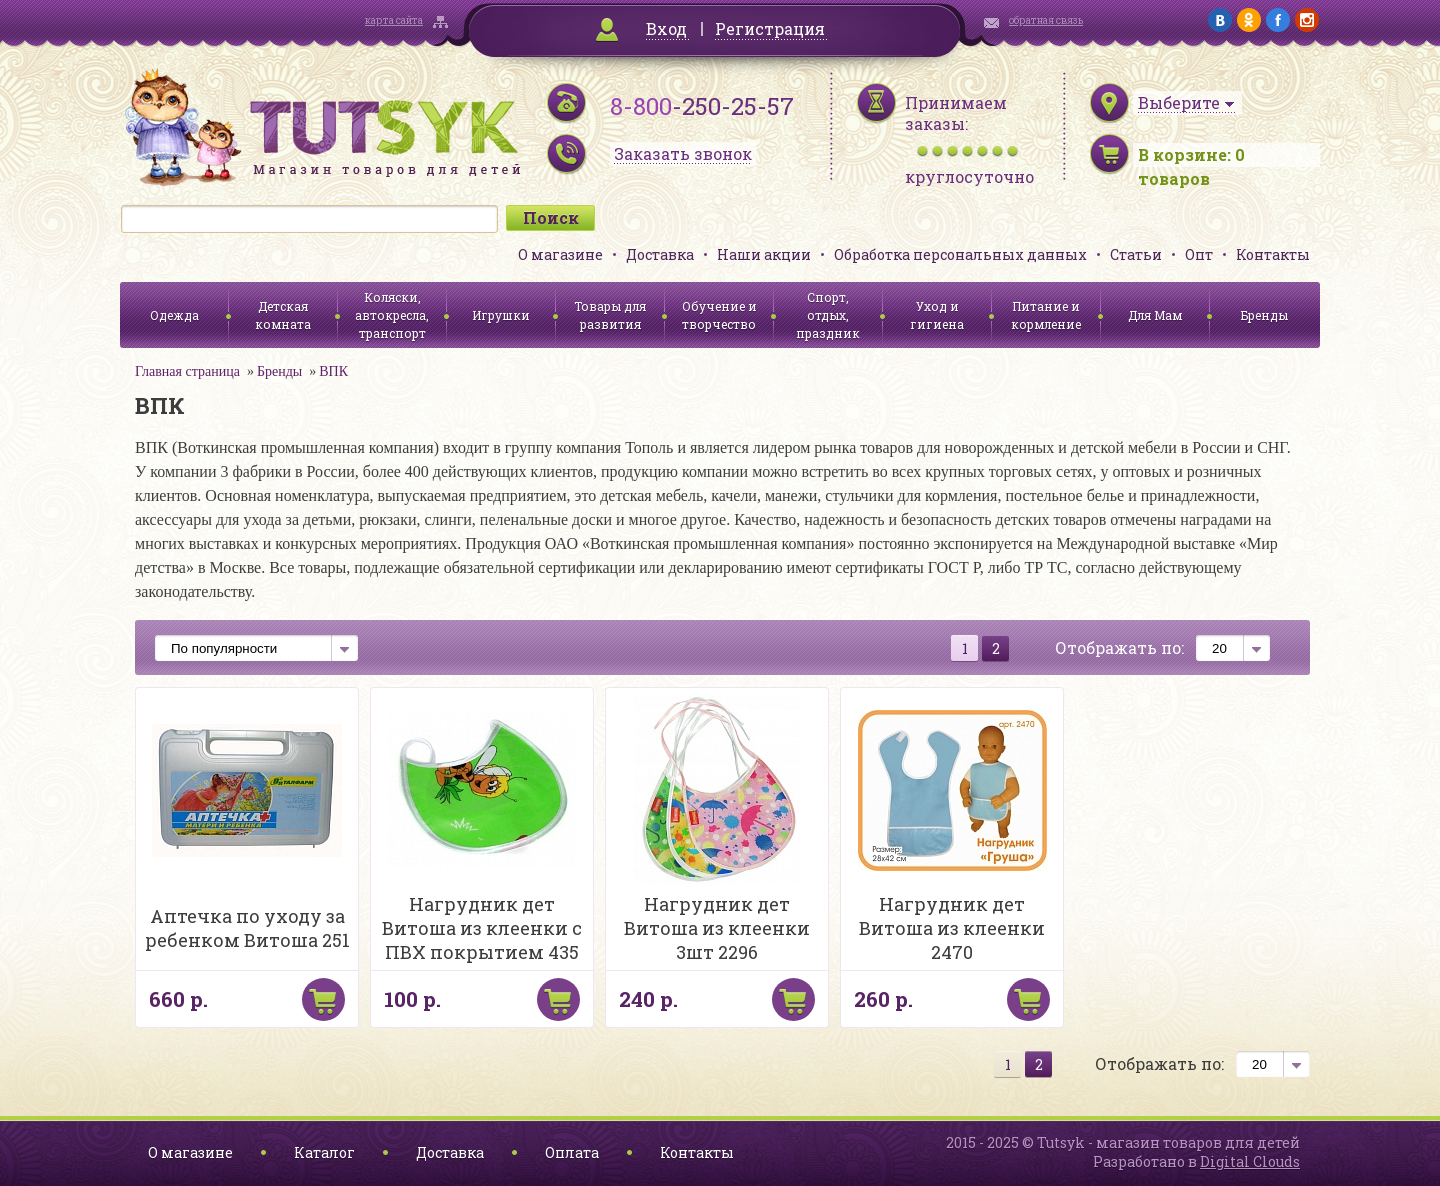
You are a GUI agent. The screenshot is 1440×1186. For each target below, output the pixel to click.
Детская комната (283, 315)
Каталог (324, 1152)
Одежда (174, 315)
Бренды (1264, 315)
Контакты (1273, 254)
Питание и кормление (1046, 315)
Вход (666, 28)
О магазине (560, 254)
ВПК (333, 371)
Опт (1199, 254)
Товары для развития (610, 315)
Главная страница (187, 371)
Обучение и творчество (719, 315)
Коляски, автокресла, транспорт (392, 315)
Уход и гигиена (937, 315)
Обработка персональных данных (960, 254)
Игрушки (501, 315)
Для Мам (1155, 315)
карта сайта (394, 20)
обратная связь (1046, 20)
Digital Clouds (1250, 1161)
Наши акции (764, 254)
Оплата (572, 1152)
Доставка (660, 254)
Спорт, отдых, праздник (828, 315)
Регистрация (770, 28)
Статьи (1136, 254)
